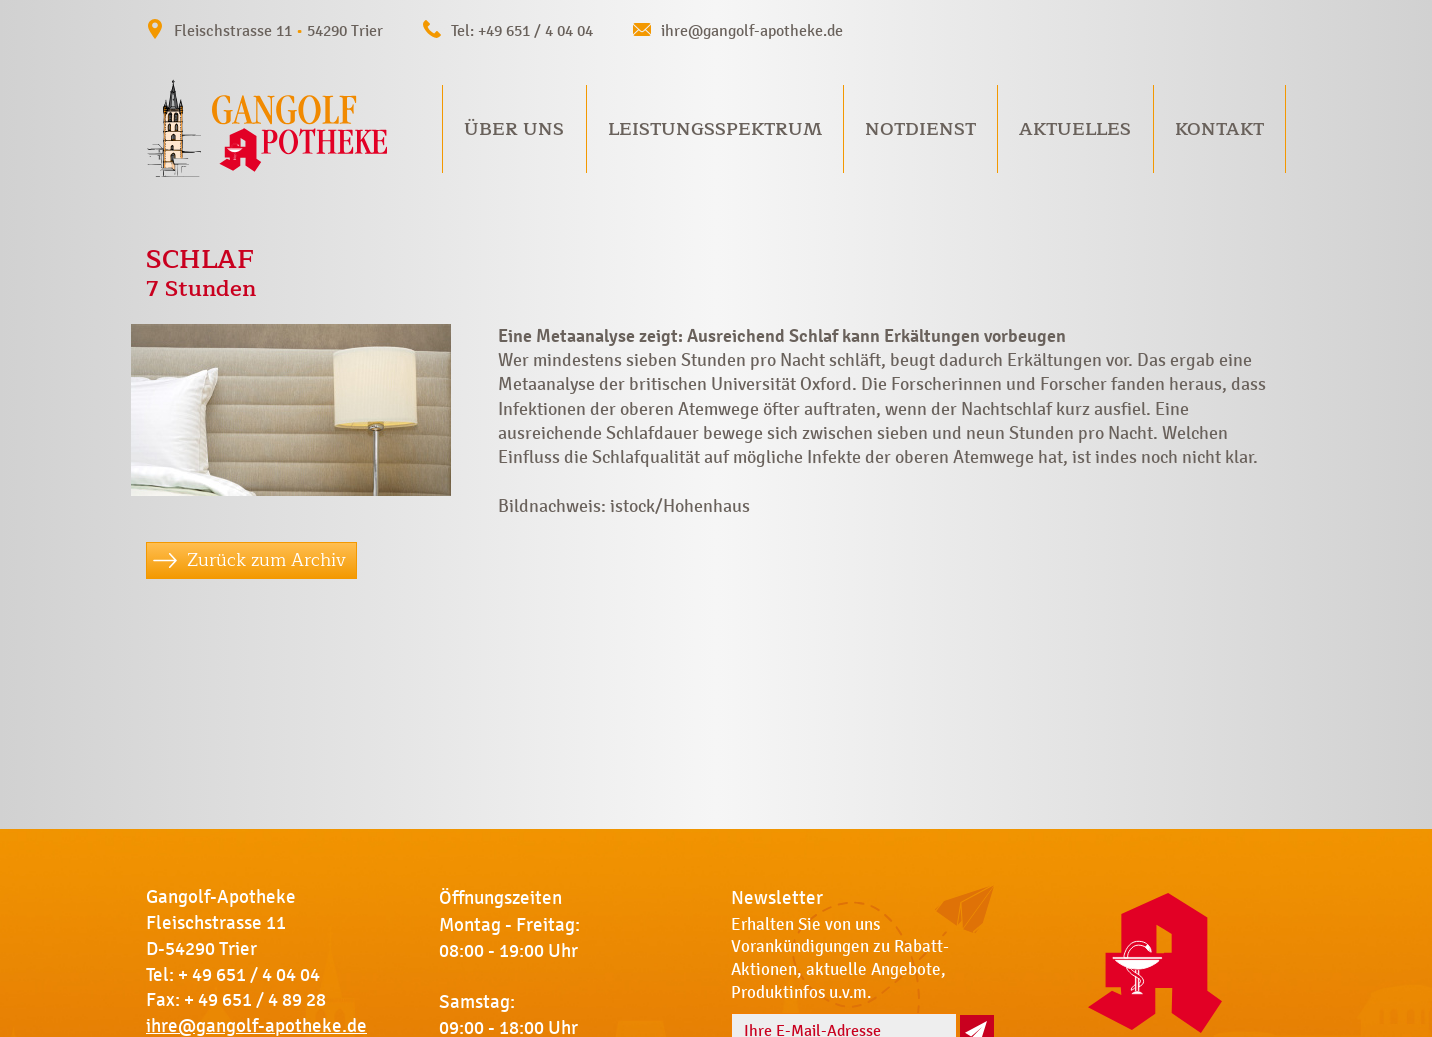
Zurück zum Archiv (266, 560)
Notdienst (920, 129)
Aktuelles (1075, 129)
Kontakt (1219, 129)
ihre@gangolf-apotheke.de (752, 30)
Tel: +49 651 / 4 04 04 (522, 30)
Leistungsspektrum (715, 129)
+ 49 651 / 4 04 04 (249, 975)
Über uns (514, 129)
